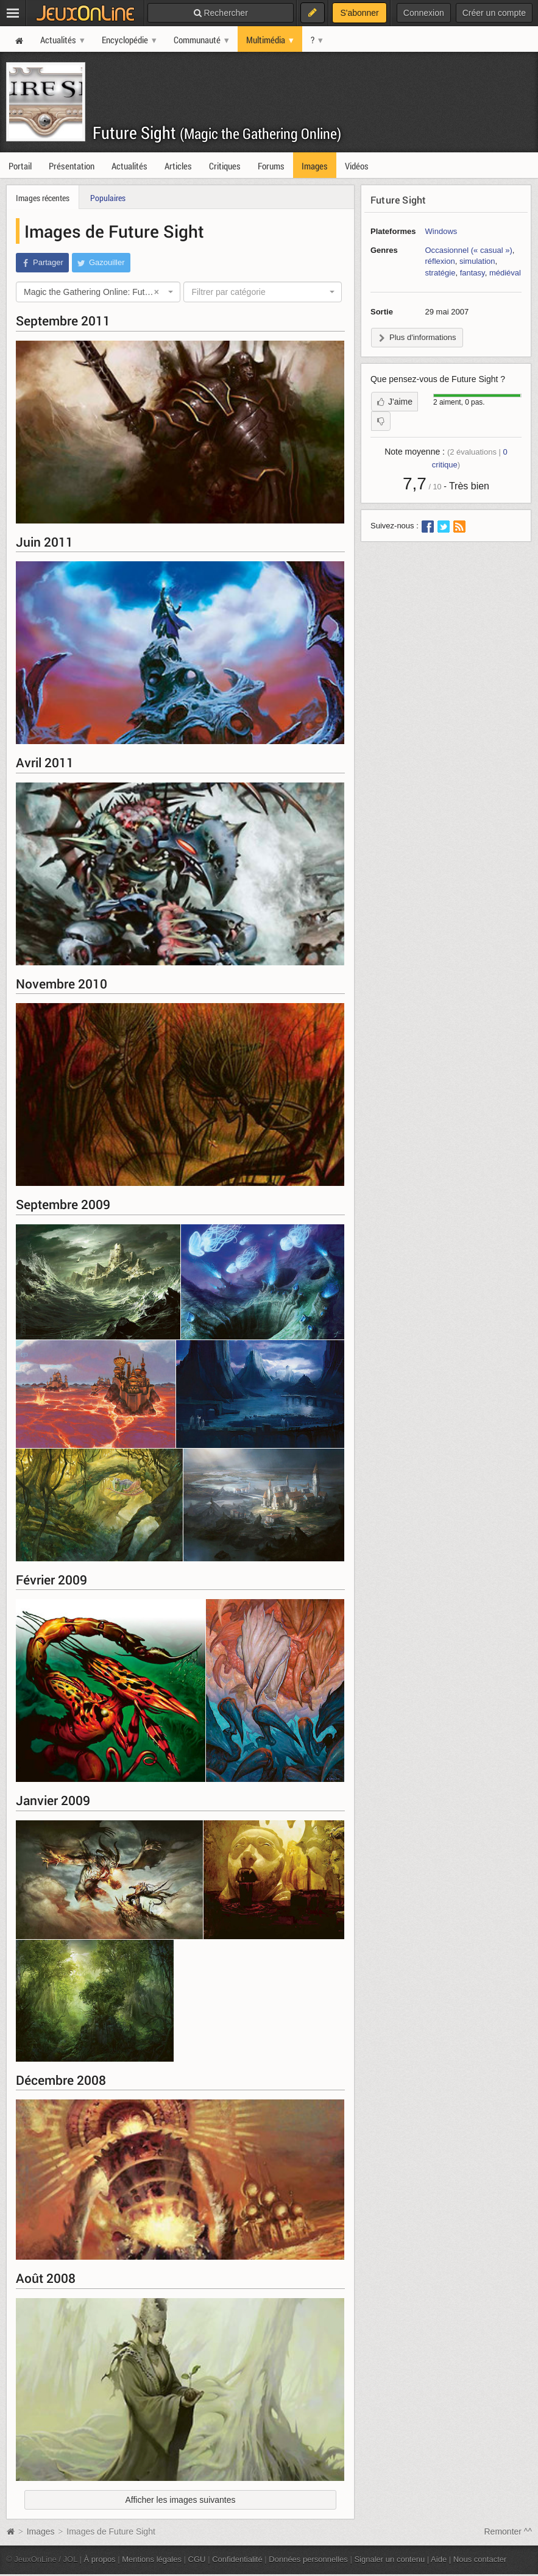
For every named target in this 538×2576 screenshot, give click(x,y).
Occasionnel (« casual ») (468, 250)
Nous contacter (480, 2559)
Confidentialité (237, 2559)
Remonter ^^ (508, 2531)
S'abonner (359, 13)
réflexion (440, 261)
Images (42, 2531)
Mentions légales (152, 2559)
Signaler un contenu (389, 2559)
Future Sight (217, 132)
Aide (439, 2559)
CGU (197, 2559)
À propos (100, 2559)
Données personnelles (308, 2559)
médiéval (505, 272)
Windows (441, 231)
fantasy (472, 272)
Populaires (108, 198)
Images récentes (42, 198)
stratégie (440, 272)
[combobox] (98, 292)
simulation (477, 261)
